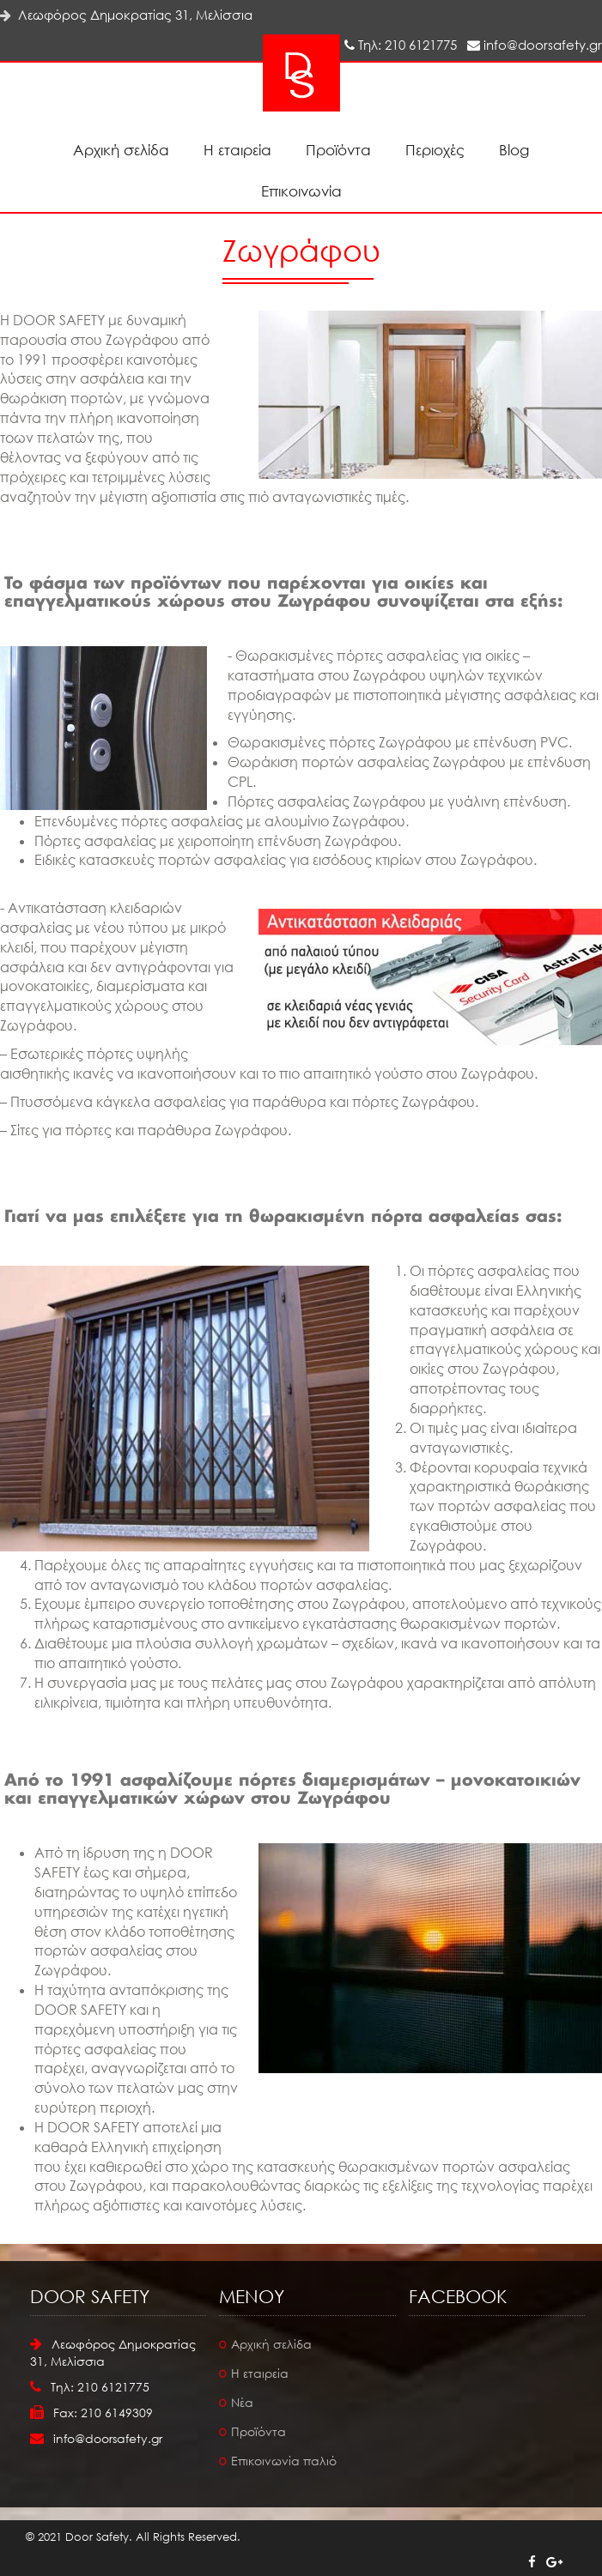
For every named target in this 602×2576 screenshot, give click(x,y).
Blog (514, 150)
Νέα (242, 2402)
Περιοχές (435, 150)
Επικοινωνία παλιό (284, 2460)
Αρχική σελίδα (121, 150)
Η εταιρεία (237, 150)
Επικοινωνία (301, 191)
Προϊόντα (338, 150)
